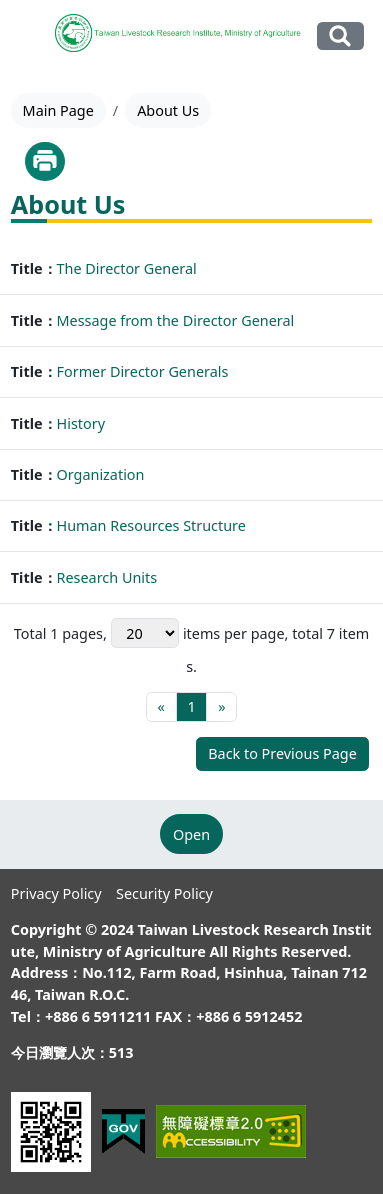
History (81, 423)
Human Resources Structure (151, 525)
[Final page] (221, 707)
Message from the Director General (176, 320)
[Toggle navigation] (30, 37)
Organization (101, 474)
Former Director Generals (143, 371)
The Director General (127, 268)
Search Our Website (340, 36)
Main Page (58, 110)
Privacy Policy (56, 893)
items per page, (200, 633)
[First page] (161, 707)
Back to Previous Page (282, 753)
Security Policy (164, 893)
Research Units (107, 577)
